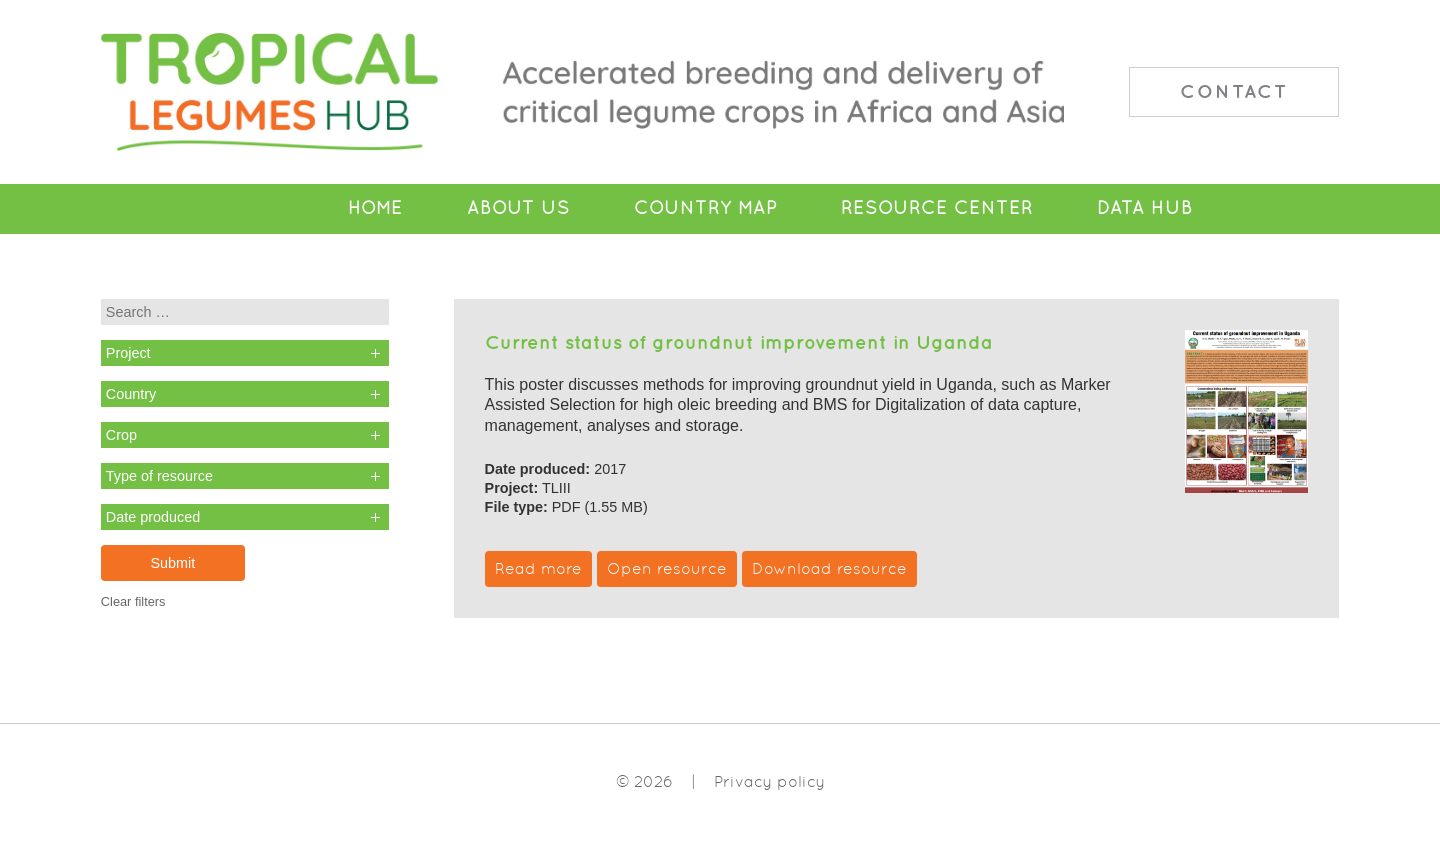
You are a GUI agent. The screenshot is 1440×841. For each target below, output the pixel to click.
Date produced (153, 517)
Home (375, 208)
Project (128, 353)
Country (131, 394)
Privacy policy (769, 781)
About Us (518, 208)
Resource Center (937, 208)
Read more (538, 568)
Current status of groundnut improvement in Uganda (739, 342)
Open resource (667, 568)
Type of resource (159, 476)
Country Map (705, 208)
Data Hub (1145, 208)
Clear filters (133, 601)
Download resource (829, 568)
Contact (1234, 91)
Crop (121, 435)
